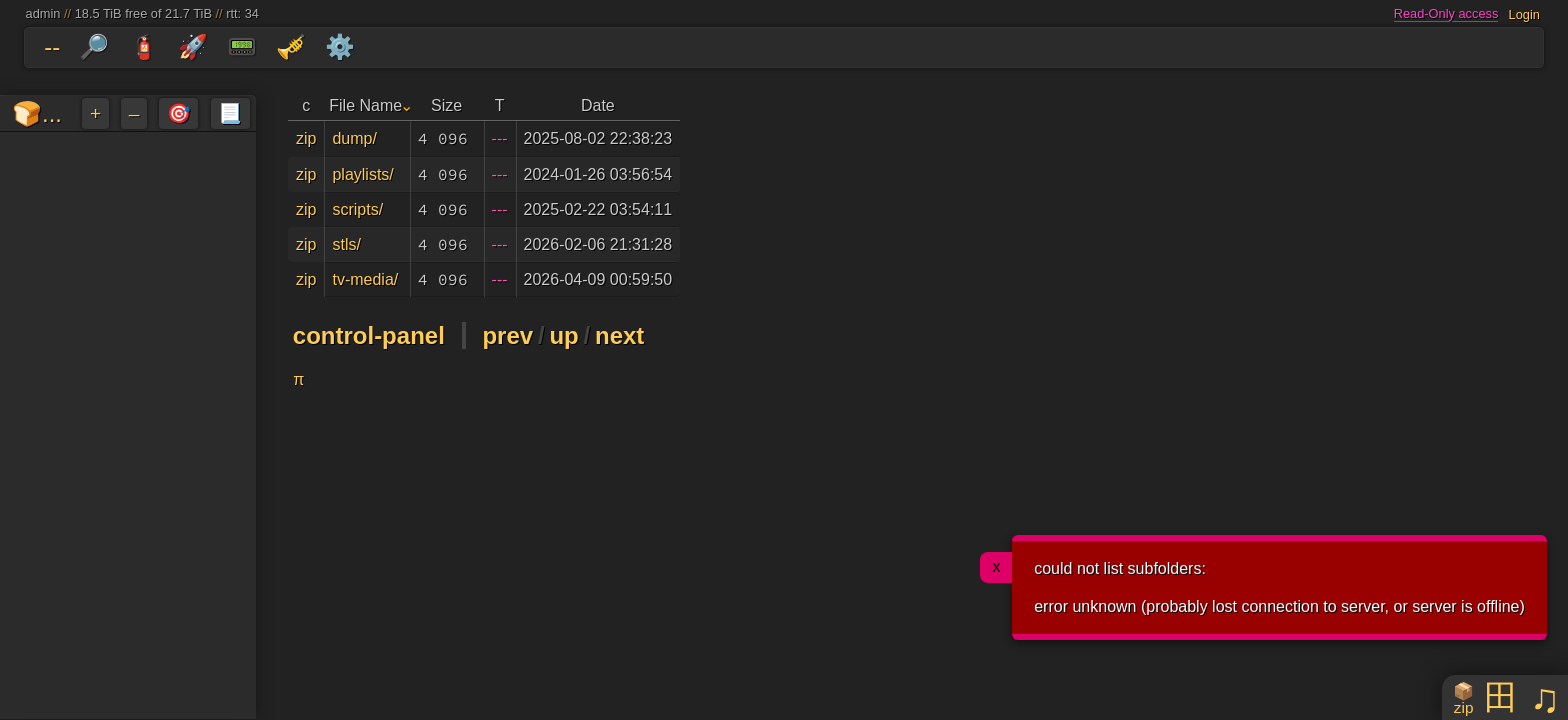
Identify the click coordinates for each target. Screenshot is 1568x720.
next (619, 335)
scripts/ (357, 209)
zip (306, 138)
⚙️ (340, 46)
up (563, 335)
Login (1524, 13)
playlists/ (362, 174)
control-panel (369, 335)
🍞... (37, 113)
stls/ (346, 244)
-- (52, 46)
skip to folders (4, 32)
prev (507, 335)
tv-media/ (365, 279)
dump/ (354, 138)
